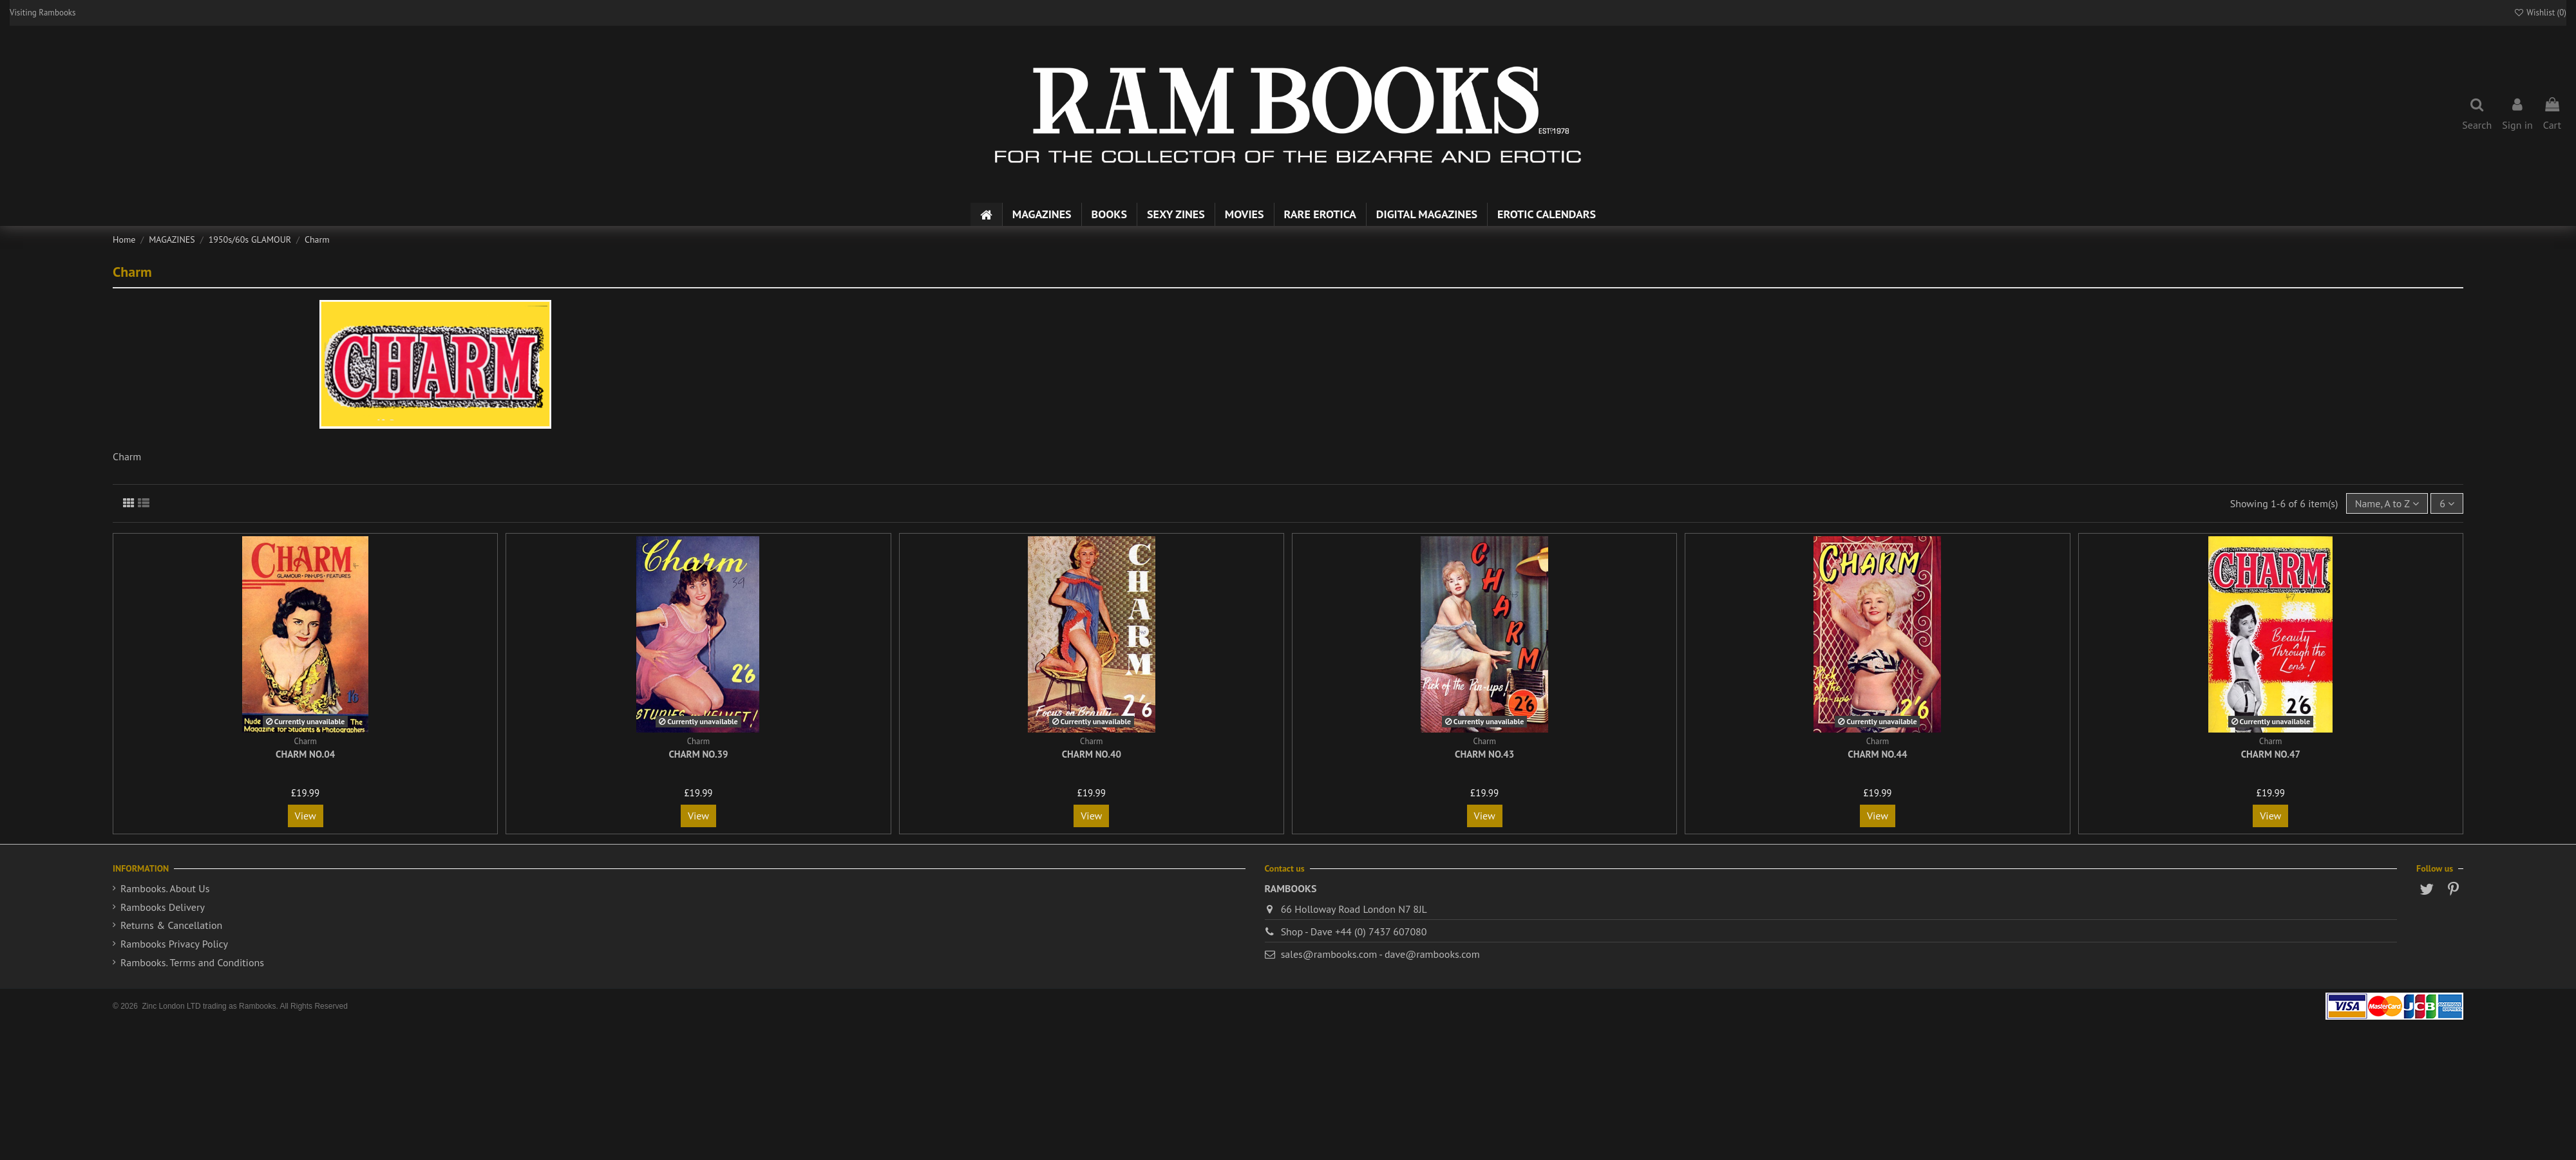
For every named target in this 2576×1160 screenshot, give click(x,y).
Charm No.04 (305, 754)
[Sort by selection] (2387, 503)
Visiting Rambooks (43, 12)
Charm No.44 (1877, 754)
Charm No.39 (698, 754)
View (305, 815)
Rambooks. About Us (164, 888)
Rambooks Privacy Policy (174, 943)
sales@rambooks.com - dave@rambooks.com (1380, 954)
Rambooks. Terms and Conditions (192, 962)
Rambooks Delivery (162, 907)
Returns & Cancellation (171, 925)
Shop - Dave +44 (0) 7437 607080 (1354, 931)
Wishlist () (2540, 12)
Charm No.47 (2270, 754)
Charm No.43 (1484, 754)
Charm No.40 (1091, 754)
